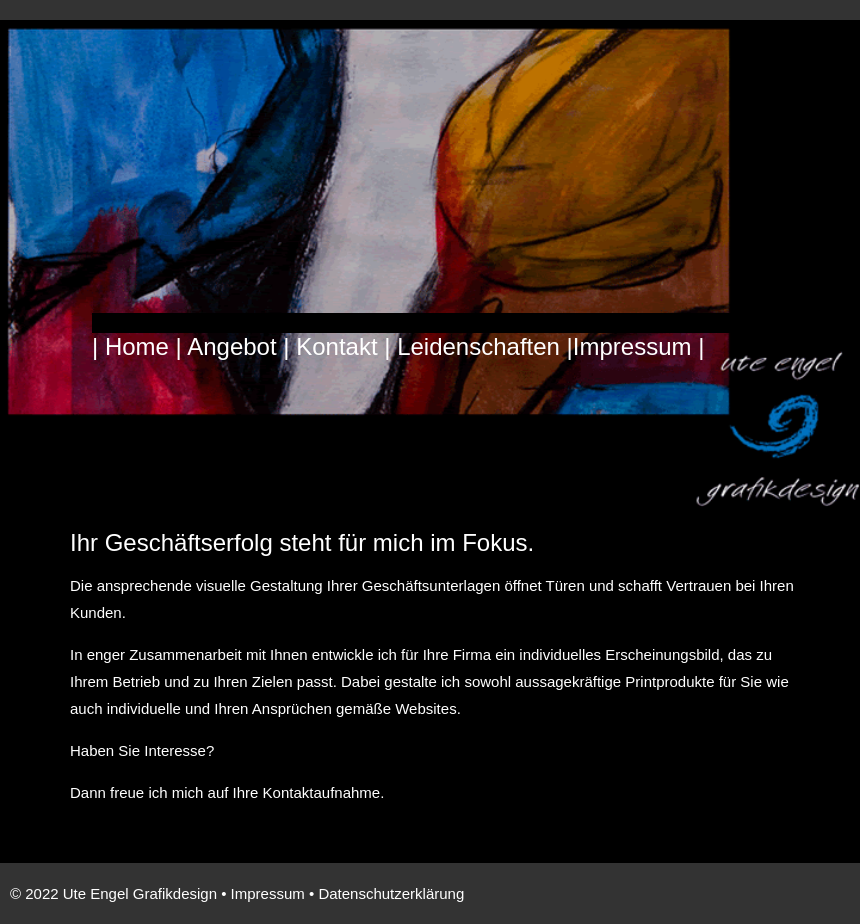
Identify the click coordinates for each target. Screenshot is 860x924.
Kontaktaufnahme (322, 792)
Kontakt (340, 346)
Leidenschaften (478, 346)
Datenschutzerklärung (391, 893)
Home (140, 346)
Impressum (632, 346)
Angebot (231, 346)
